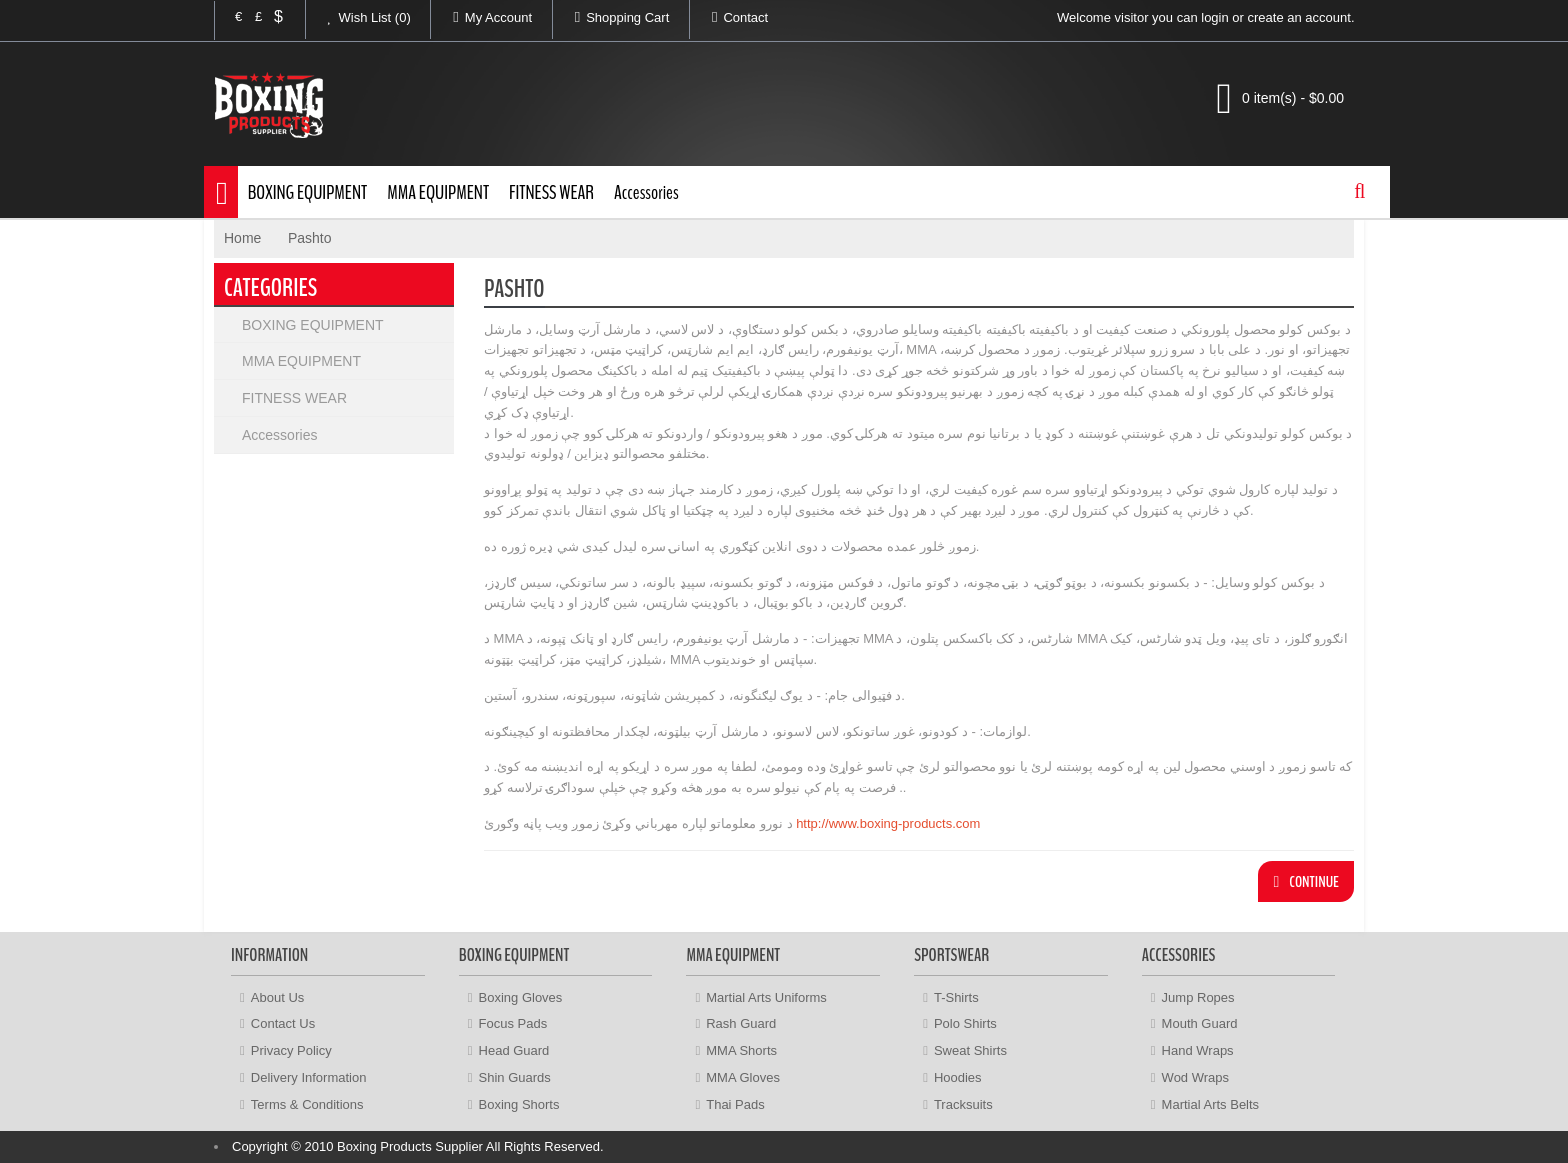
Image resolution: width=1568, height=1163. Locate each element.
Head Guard (514, 1050)
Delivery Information (309, 1077)
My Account (481, 17)
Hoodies (958, 1077)
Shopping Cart (611, 17)
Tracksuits (963, 1104)
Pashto (310, 238)
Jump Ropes (1198, 997)
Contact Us (283, 1023)
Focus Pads (513, 1023)
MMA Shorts (741, 1050)
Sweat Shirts (970, 1050)
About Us (277, 997)
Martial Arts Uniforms (766, 997)
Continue (1306, 882)
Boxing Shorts (519, 1104)
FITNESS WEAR (551, 192)
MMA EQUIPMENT (438, 192)
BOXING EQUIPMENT (308, 192)
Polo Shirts (965, 1023)
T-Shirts (956, 997)
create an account (1299, 17)
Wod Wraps (1195, 1077)
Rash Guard (741, 1023)
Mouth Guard (1200, 1023)
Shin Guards (515, 1077)
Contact (729, 17)
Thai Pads (735, 1104)
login (1214, 17)
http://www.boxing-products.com (887, 823)
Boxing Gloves (521, 997)
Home (242, 238)
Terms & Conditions (307, 1104)
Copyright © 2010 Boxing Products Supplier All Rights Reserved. (418, 1146)
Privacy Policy (291, 1050)
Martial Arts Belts (1211, 1104)
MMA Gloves (743, 1077)
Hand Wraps (1198, 1050)
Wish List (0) (358, 17)
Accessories (646, 192)
